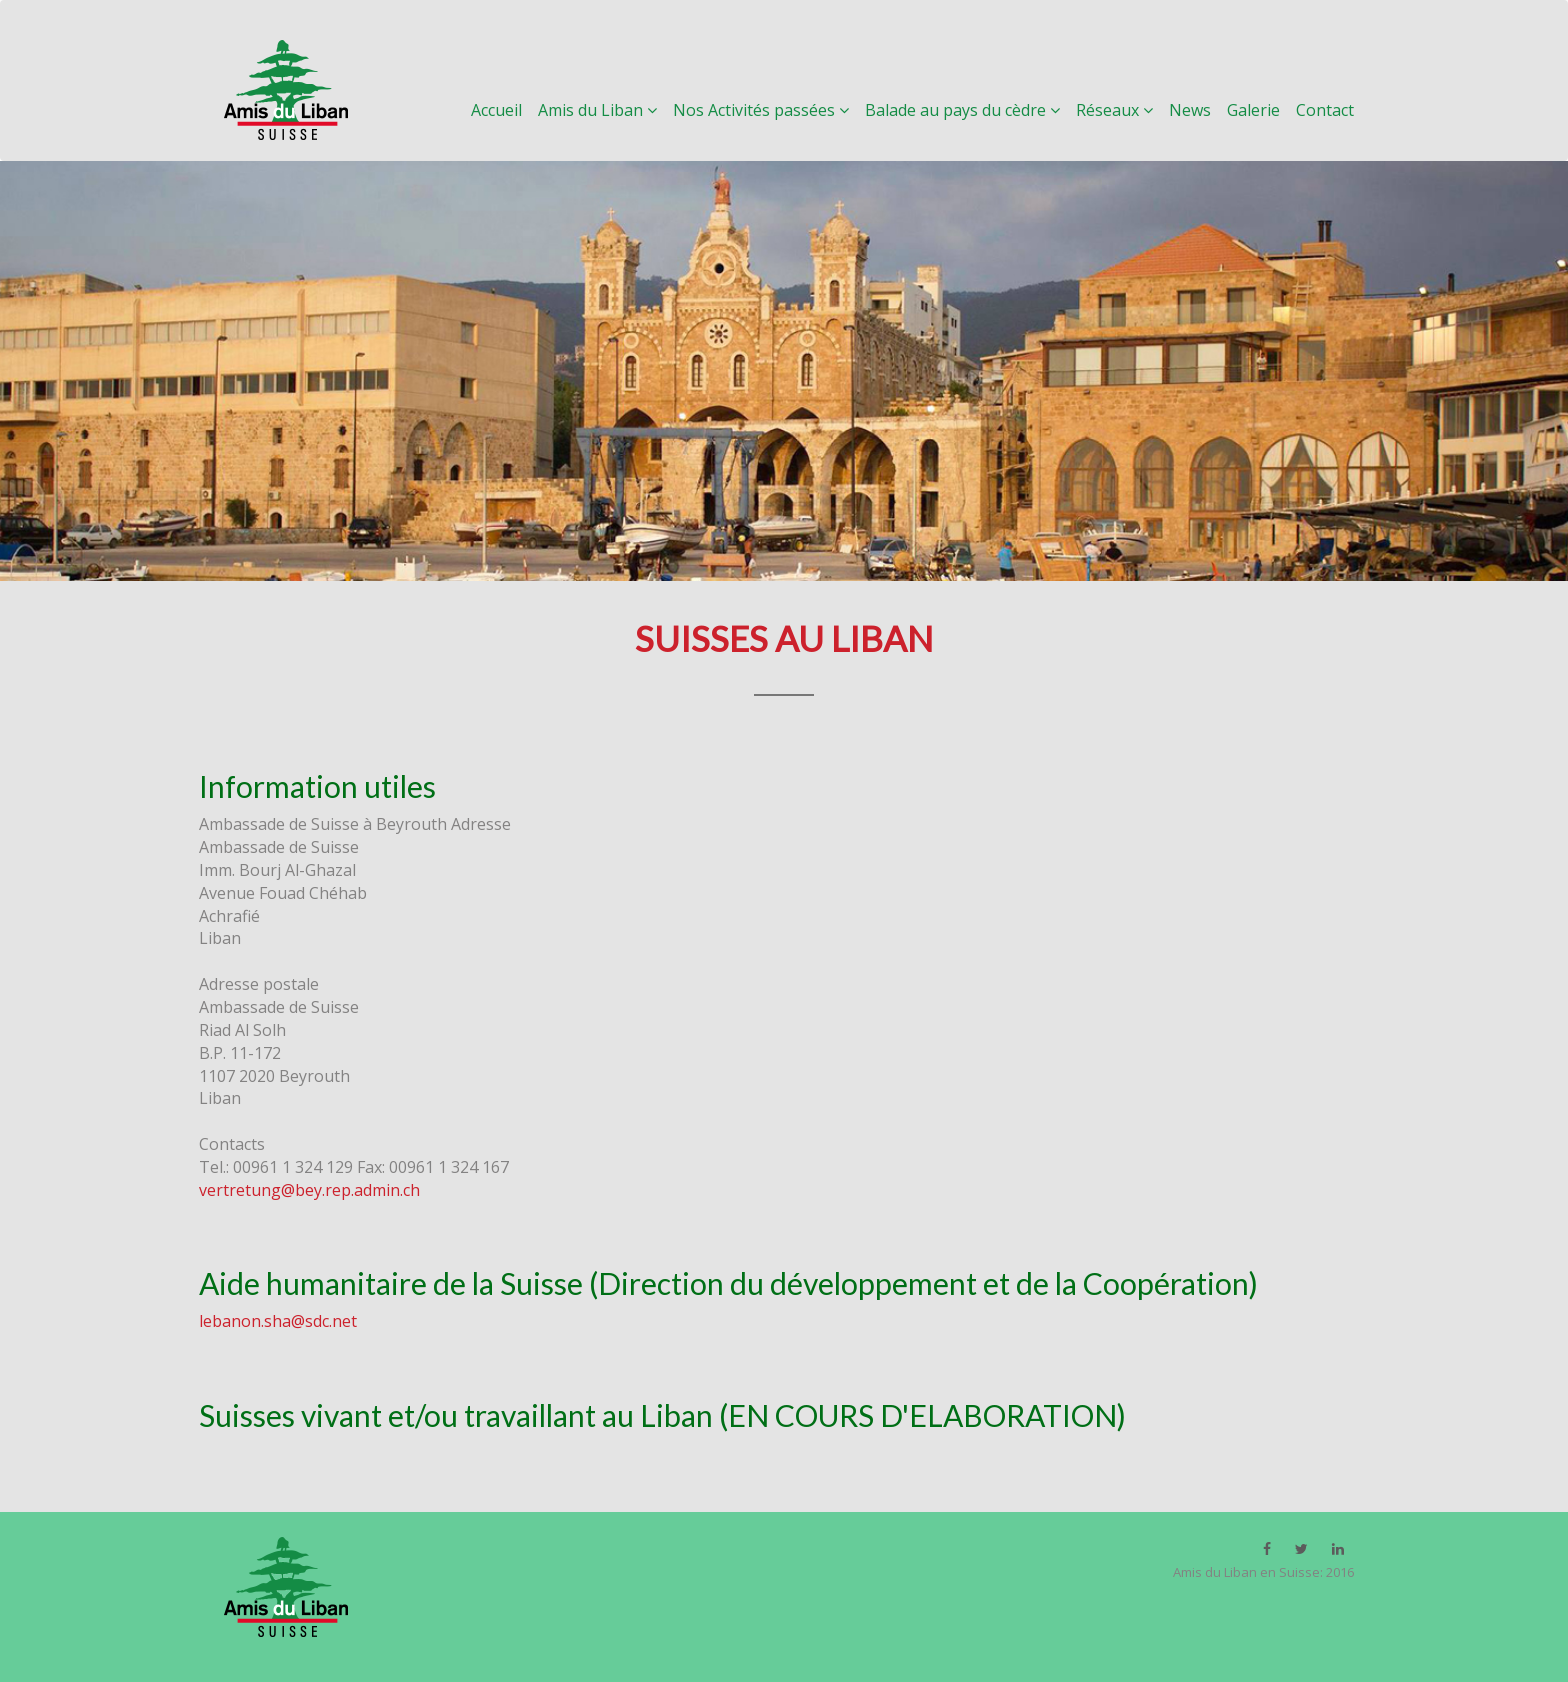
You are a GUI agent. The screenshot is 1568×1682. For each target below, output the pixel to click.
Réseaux (1122, 110)
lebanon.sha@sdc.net (278, 1321)
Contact (1325, 110)
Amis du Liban (605, 110)
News (1198, 110)
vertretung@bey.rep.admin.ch (309, 1190)
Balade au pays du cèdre (970, 110)
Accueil (504, 110)
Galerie (1261, 110)
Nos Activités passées (769, 110)
